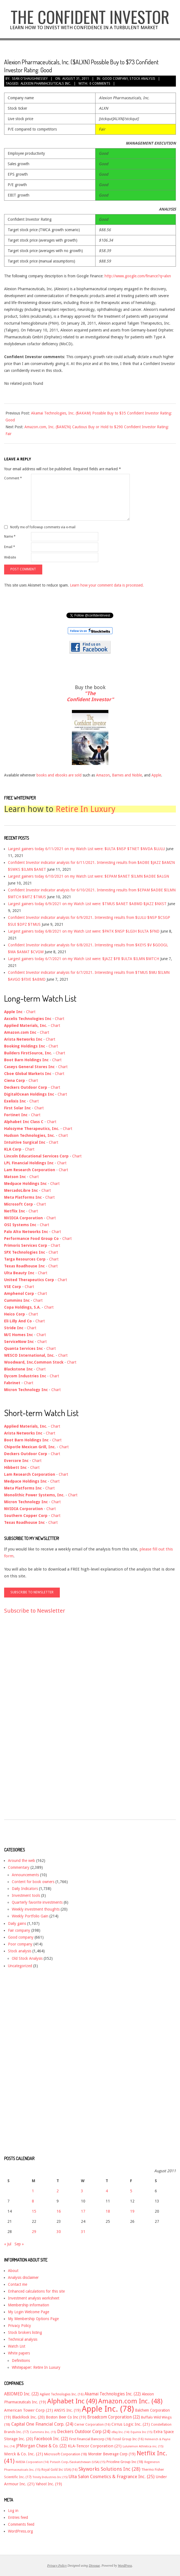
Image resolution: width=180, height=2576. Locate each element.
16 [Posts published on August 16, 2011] (59, 2211)
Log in (13, 2510)
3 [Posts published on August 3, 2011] (82, 2191)
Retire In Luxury (86, 809)
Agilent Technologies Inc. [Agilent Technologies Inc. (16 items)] (61, 2394)
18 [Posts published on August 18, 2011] (108, 2211)
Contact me (17, 2284)
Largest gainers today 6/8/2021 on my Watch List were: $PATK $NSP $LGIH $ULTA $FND (83, 931)
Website (10, 557)
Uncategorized (20, 1966)
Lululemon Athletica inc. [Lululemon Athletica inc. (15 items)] (143, 2446)
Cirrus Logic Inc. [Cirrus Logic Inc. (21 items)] (130, 2424)
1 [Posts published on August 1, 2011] (33, 2191)
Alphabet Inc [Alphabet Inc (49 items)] (72, 2401)
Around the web (21, 1860)
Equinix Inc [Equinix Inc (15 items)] (141, 2432)
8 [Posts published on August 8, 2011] (33, 2201)
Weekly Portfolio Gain (30, 1916)
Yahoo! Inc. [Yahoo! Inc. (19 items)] (49, 2484)
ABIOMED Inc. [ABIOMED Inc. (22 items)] (21, 2394)
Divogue (94, 2565)
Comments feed (21, 2524)
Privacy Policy (19, 2325)
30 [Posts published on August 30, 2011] (59, 2231)
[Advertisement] (26, 1722)
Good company (115, 79)
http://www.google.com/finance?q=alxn (138, 276)
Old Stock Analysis (27, 1958)
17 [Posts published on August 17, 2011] (83, 2211)
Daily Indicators (25, 1888)
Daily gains (17, 1923)
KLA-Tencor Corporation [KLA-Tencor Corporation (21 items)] (95, 2446)
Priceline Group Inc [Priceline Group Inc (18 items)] (124, 2462)
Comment (13, 478)
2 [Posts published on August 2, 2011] (58, 2191)
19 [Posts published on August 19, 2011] (132, 2211)
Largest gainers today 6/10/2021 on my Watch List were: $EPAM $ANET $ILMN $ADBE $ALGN (88, 876)
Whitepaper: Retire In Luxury (36, 2367)
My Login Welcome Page (28, 2312)
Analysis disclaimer (23, 2277)
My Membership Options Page (33, 2319)
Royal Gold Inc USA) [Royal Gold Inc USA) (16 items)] (59, 2470)
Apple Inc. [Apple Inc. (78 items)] (108, 2409)
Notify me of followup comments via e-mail (42, 527)
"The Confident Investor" (90, 696)
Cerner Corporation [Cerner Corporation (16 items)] (92, 2424)
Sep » (19, 2244)
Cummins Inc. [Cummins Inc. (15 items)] (43, 2432)
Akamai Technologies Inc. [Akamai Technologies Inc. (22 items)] (113, 2394)
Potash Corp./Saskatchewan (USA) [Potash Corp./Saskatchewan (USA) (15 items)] (77, 2462)
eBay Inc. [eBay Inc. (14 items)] (120, 2432)
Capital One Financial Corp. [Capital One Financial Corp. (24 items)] (42, 2424)
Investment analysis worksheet (33, 2298)
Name (10, 536)
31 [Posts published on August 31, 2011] (83, 2231)
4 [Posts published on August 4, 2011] (107, 2191)
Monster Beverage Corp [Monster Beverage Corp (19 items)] (112, 2454)
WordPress (125, 2565)
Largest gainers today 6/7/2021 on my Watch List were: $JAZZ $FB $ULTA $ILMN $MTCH (83, 959)
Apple (156, 775)
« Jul (7, 2244)
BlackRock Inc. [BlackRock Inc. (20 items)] (28, 2417)
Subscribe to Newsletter (34, 1610)
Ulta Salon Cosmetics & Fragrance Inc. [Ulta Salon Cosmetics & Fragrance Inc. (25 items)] (111, 2476)
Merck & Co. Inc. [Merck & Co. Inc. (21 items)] (23, 2453)
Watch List (16, 2346)
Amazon (103, 775)
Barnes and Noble (127, 775)
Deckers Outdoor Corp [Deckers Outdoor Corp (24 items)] (83, 2431)
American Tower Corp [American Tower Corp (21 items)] (28, 2410)
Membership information (28, 2305)
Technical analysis (22, 2339)
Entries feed (18, 2517)
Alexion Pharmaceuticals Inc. (46, 83)
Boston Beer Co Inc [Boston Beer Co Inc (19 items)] (66, 2417)
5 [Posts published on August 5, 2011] (131, 2191)
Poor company (20, 1944)
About (13, 2270)
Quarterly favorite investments (37, 1902)
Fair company (19, 1930)
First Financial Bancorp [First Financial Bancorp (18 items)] (90, 2439)
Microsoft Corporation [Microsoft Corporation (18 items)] (65, 2454)
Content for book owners (33, 1882)
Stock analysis (142, 79)
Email (9, 547)
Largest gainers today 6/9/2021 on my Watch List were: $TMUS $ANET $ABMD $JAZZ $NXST (87, 904)
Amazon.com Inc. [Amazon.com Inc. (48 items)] (130, 2401)
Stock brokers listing (25, 2332)
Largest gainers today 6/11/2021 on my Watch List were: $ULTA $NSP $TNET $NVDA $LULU (86, 849)
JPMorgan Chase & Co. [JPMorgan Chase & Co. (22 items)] (41, 2446)
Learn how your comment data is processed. (107, 585)
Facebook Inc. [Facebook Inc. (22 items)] (51, 2438)
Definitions (21, 2360)
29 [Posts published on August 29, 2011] (34, 2231)
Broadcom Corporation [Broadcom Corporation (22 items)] (113, 2417)
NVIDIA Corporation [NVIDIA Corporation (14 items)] (32, 2462)
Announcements (25, 1875)
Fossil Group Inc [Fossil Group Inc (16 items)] (128, 2439)
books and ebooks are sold (59, 775)
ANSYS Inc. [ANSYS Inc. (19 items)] (67, 2410)
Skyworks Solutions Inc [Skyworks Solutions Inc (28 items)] (109, 2469)
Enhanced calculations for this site (36, 2291)
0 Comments (99, 83)
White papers (19, 2353)
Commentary (18, 1867)
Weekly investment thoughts (36, 1909)
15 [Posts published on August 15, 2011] (34, 2211)
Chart (30, 1012)
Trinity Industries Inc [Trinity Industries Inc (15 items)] (50, 2477)
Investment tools (26, 1895)
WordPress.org (20, 2531)
